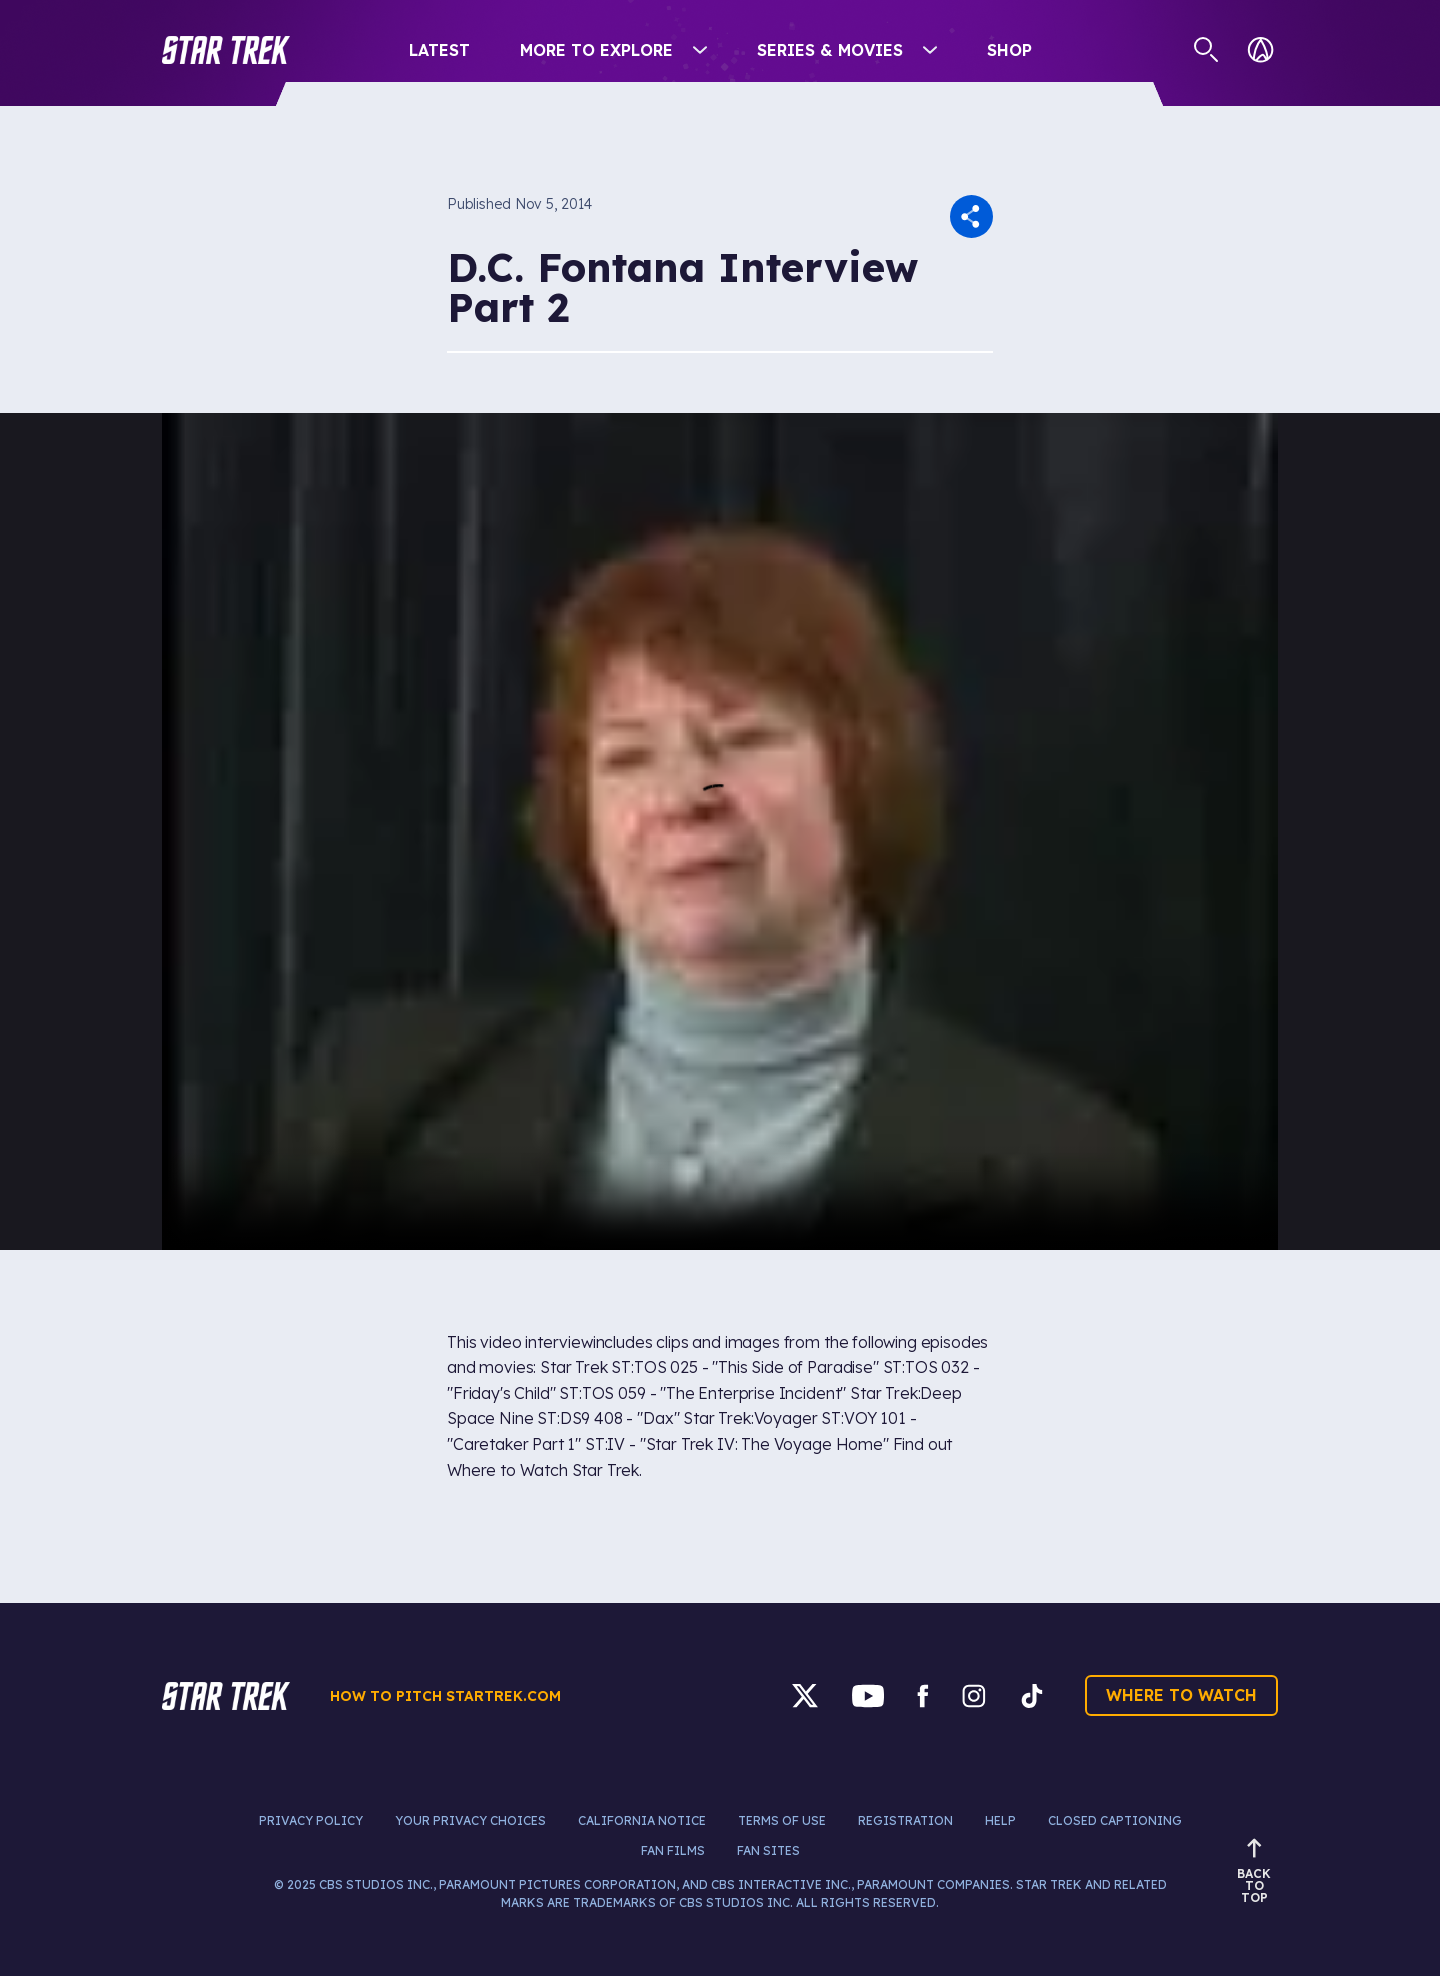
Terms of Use (782, 1820)
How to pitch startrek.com (445, 1696)
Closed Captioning (1115, 1820)
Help (1000, 1820)
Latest (439, 50)
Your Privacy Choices (470, 1820)
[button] (226, 50)
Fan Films (673, 1850)
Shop (1009, 50)
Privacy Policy (311, 1820)
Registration (905, 1820)
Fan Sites (768, 1850)
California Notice (642, 1820)
